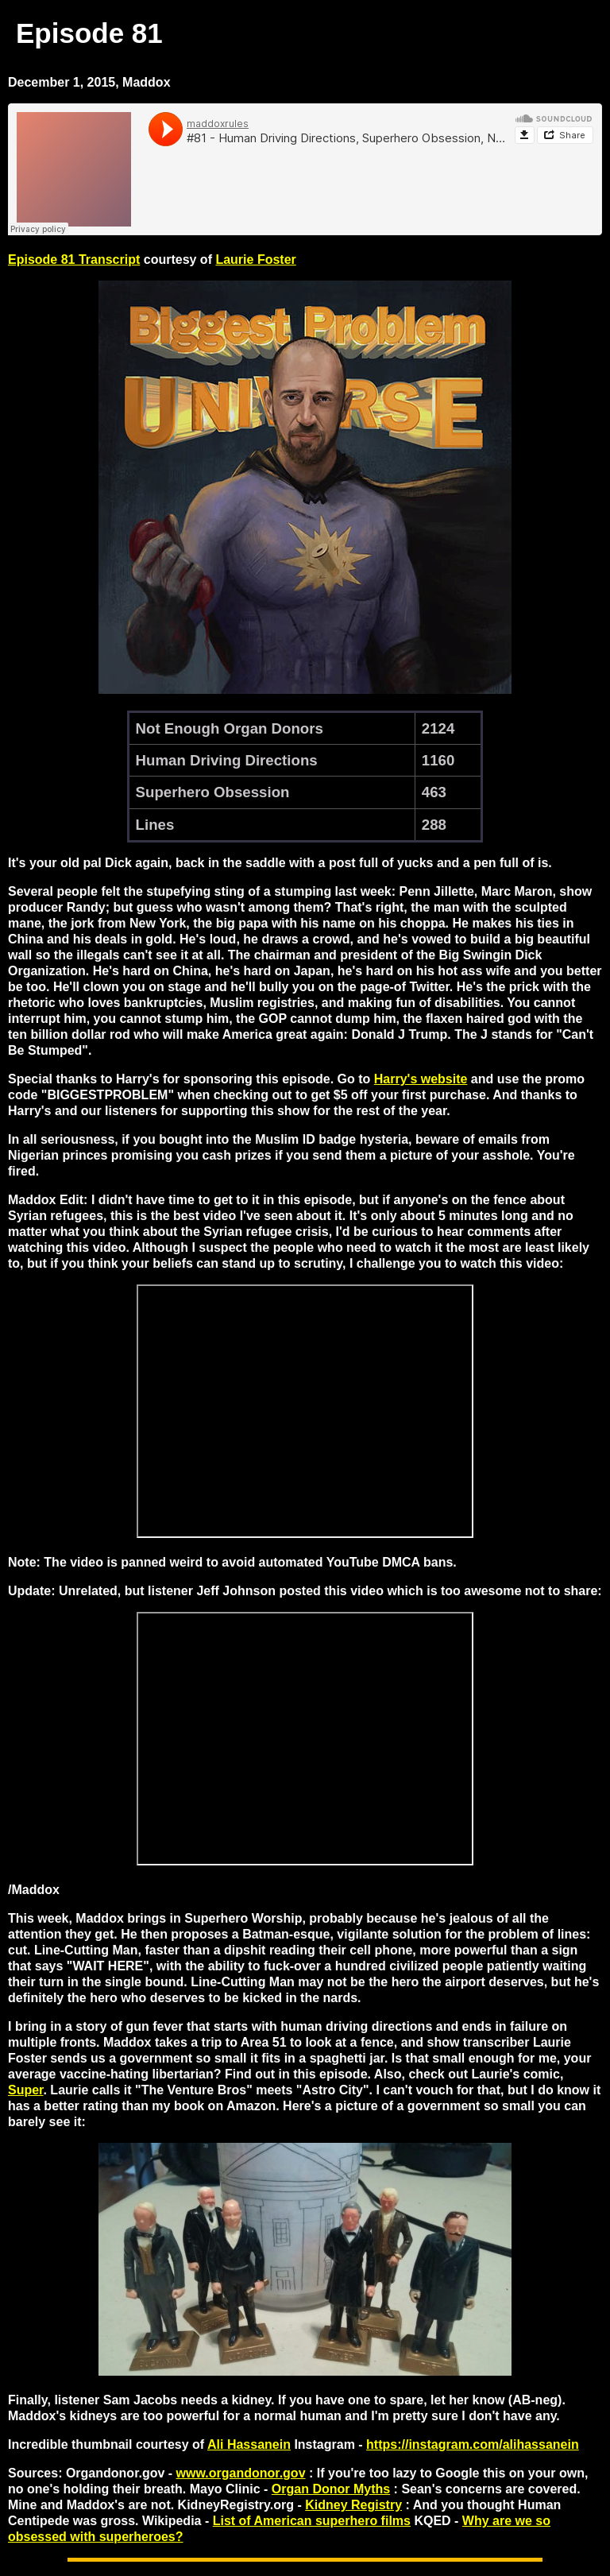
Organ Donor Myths (331, 2489)
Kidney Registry (353, 2505)
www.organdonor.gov (241, 2473)
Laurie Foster (255, 259)
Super (25, 2090)
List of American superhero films (312, 2521)
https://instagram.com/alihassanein (472, 2444)
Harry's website (421, 1079)
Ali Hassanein (249, 2444)
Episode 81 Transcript (74, 259)
